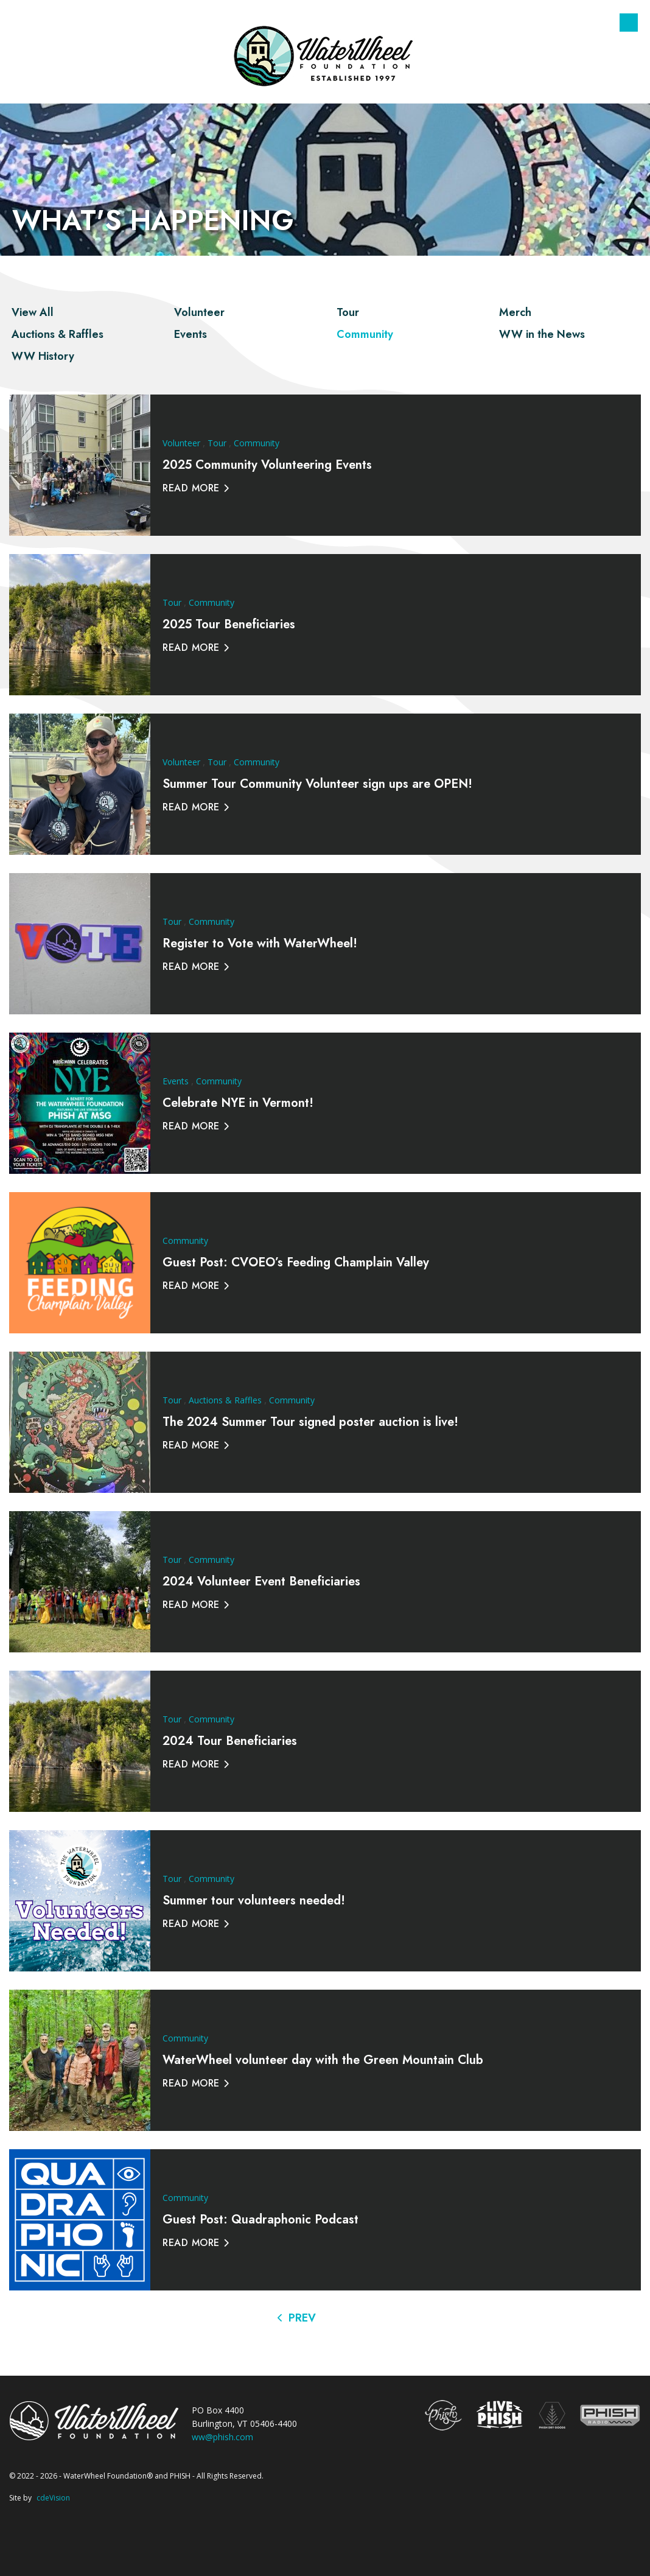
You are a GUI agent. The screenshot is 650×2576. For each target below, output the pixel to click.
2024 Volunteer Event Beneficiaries (261, 1581)
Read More (191, 488)
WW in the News (542, 334)
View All (33, 312)
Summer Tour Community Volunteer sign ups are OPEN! (317, 784)
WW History (43, 356)
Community (365, 334)
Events (190, 334)
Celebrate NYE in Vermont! (237, 1103)
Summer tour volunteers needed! (253, 1900)
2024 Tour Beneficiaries (229, 1741)
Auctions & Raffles (57, 334)
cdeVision (53, 2498)
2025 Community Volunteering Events (267, 465)
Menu (629, 22)
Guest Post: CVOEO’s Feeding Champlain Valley (295, 1262)
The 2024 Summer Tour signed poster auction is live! (310, 1422)
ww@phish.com (222, 2437)
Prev (302, 2318)
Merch (515, 312)
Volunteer (199, 312)
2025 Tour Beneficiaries (228, 624)
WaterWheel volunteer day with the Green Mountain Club (322, 2060)
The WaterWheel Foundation (325, 54)
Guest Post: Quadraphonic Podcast (260, 2219)
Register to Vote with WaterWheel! (259, 943)
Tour (348, 312)
